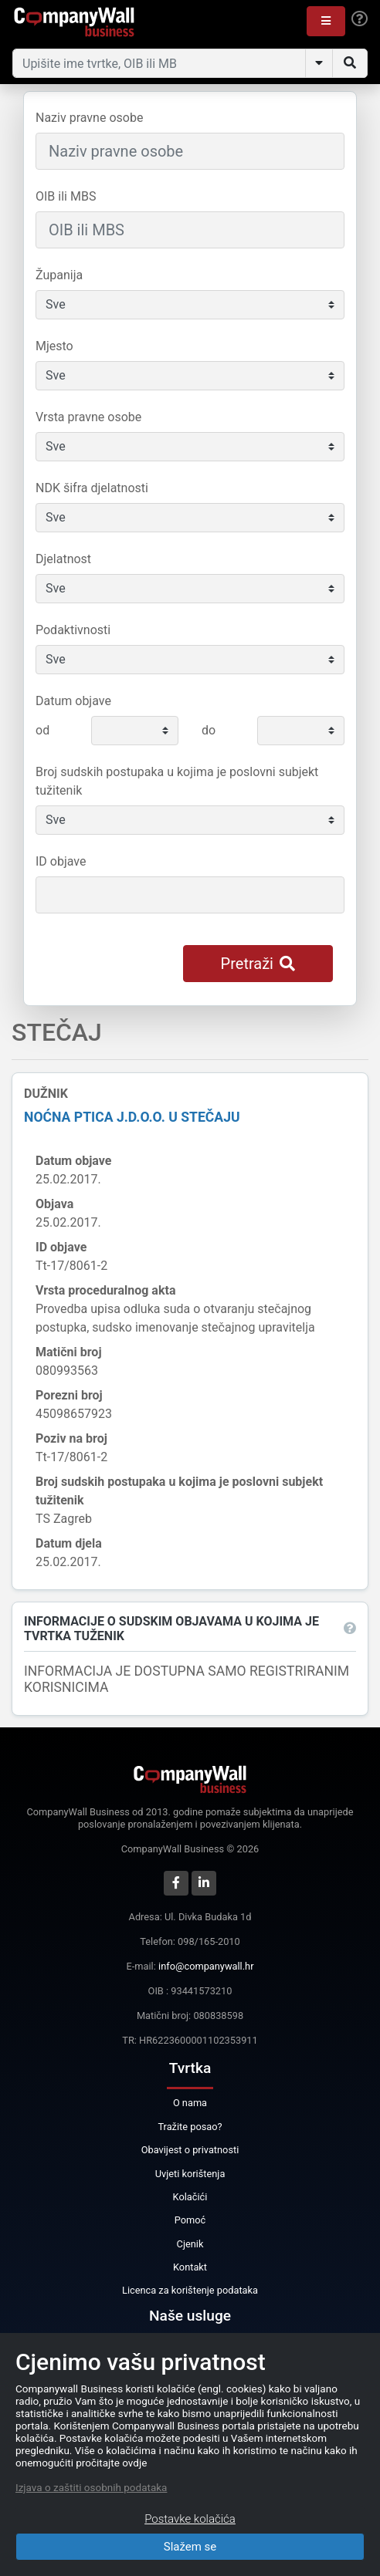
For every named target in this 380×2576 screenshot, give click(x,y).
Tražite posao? (190, 2126)
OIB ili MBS (66, 196)
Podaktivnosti (73, 630)
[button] (326, 21)
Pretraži (258, 963)
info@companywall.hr (205, 1966)
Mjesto (54, 346)
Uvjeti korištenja (190, 2173)
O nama (190, 2102)
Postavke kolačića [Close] (190, 2519)
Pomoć (190, 2220)
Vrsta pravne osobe (88, 417)
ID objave (61, 861)
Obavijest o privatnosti (190, 2150)
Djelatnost (63, 559)
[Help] (359, 19)
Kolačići (190, 2197)
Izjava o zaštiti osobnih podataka (91, 2487)
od (42, 730)
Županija (59, 275)
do (208, 730)
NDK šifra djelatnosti (92, 488)
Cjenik (190, 2244)
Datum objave (73, 701)
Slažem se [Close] (190, 2547)
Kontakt (190, 2267)
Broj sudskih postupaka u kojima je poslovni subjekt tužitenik (177, 781)
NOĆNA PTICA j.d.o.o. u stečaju (132, 1117)
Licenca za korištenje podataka (190, 2290)
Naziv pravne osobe (89, 117)
